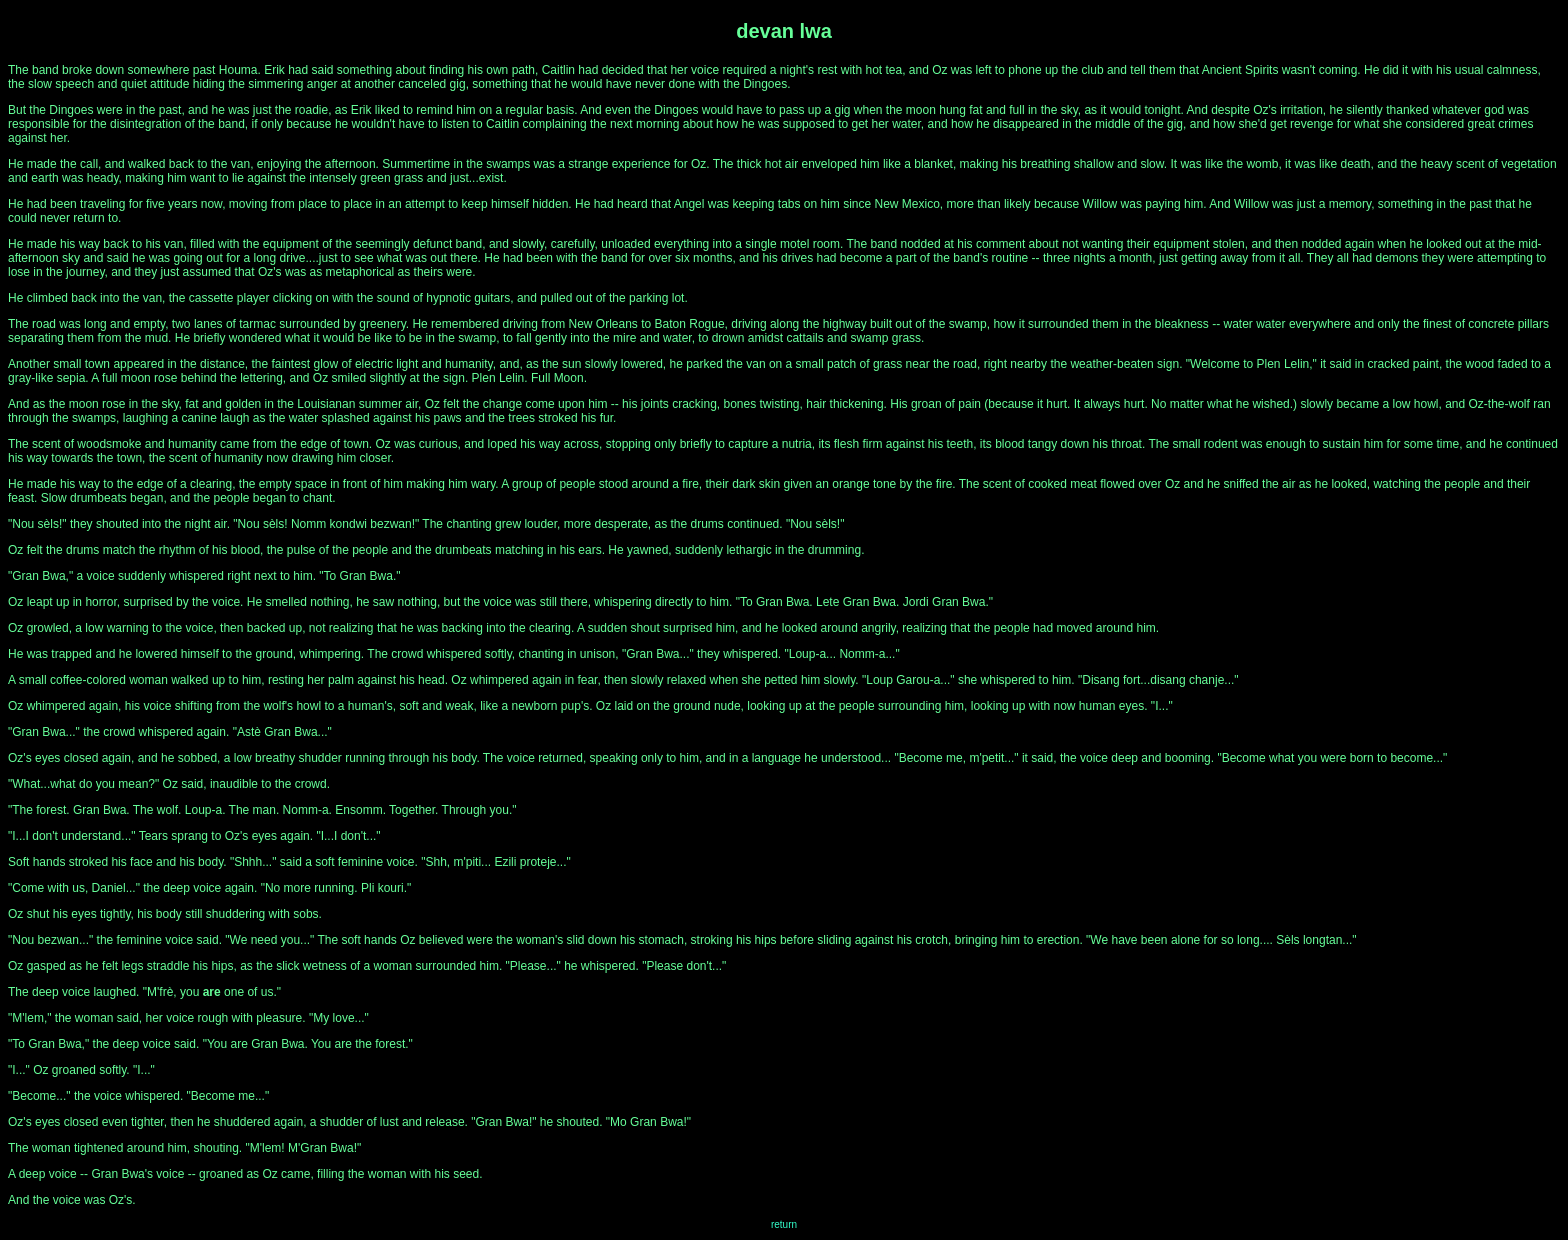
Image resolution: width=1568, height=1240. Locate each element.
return (784, 1224)
